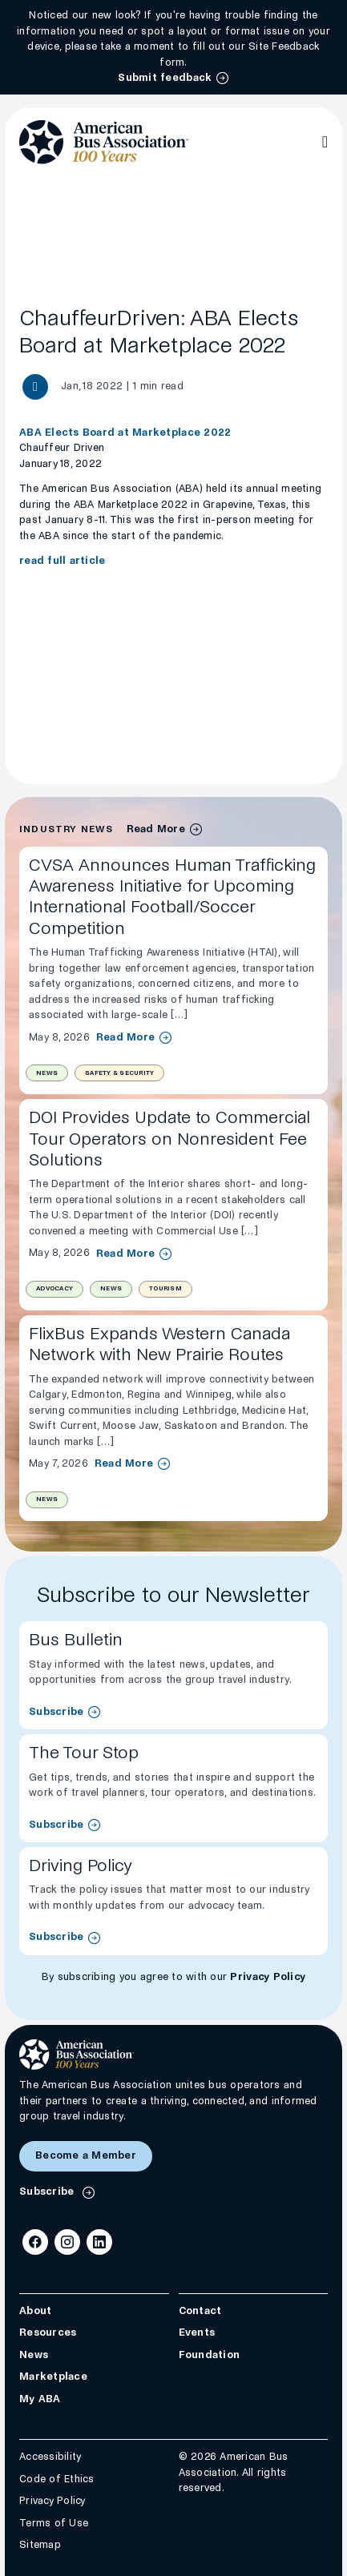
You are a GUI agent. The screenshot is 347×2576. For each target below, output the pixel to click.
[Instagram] (67, 2242)
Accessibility (50, 2457)
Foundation (209, 2355)
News (47, 1073)
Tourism (165, 1288)
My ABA (40, 2399)
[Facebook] (35, 2242)
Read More (125, 1037)
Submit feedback (165, 77)
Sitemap (40, 2545)
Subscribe (56, 1711)
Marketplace (53, 2377)
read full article (62, 560)
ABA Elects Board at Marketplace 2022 (125, 432)
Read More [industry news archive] (156, 829)
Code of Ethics (57, 2479)
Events (197, 2333)
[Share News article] (35, 387)
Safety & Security (119, 1073)
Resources (47, 2333)
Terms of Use (53, 2523)
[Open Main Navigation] (325, 142)
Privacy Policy (267, 1976)
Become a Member (85, 2155)
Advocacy (54, 1288)
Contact (200, 2310)
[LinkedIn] (99, 2242)
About (35, 2310)
